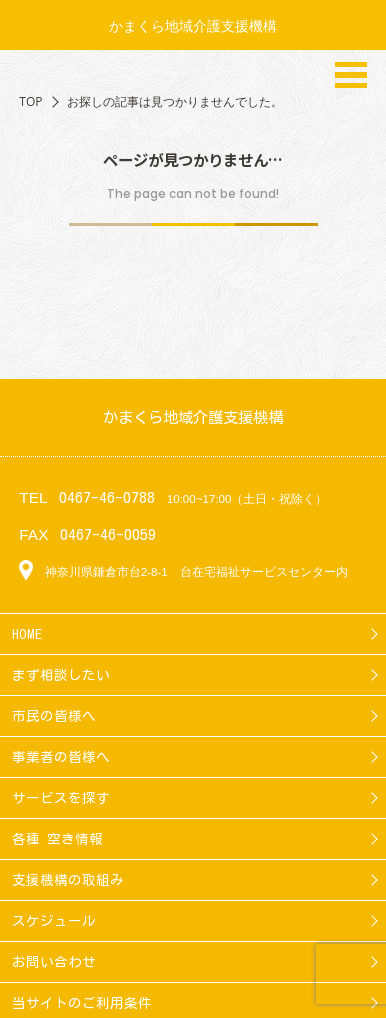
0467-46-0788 (107, 497)
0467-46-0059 (108, 534)
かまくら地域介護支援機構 (193, 26)
